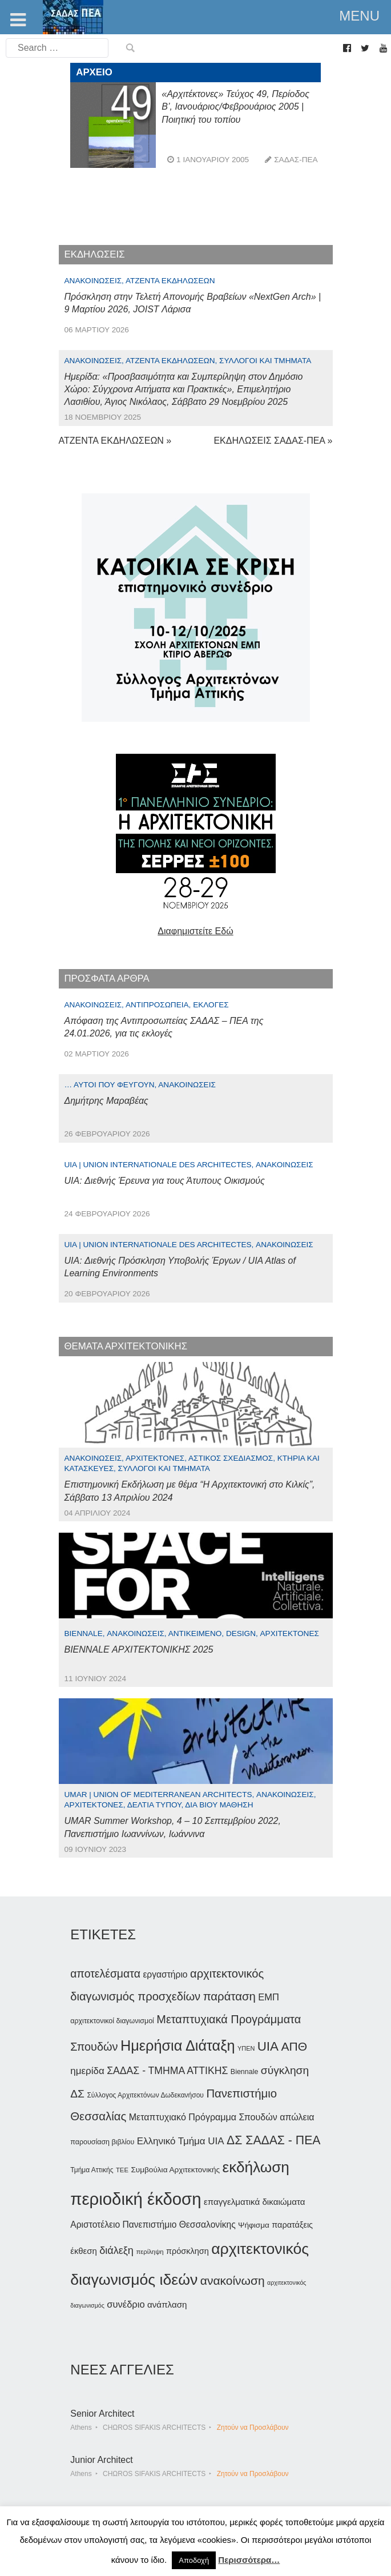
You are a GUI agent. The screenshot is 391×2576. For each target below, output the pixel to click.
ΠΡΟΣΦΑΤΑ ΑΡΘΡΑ (107, 978)
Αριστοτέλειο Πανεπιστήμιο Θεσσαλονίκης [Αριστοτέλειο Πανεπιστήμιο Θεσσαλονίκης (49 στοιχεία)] (152, 2224)
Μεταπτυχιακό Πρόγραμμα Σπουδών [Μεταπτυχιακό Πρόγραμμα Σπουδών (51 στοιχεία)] (203, 2117)
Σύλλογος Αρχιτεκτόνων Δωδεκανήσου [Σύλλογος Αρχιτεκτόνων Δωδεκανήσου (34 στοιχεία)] (145, 2095)
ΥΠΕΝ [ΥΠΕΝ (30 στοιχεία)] (246, 2048)
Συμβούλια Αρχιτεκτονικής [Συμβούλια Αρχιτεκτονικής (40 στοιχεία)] (175, 2169)
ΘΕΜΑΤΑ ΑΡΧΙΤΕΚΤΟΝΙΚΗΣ (126, 1346)
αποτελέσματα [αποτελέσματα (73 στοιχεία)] (105, 1973)
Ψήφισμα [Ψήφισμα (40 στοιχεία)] (253, 2225)
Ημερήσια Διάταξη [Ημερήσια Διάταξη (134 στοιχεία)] (177, 2045)
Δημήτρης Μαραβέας (106, 1101)
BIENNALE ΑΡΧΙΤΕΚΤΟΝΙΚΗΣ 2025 (139, 1649)
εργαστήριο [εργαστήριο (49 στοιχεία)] (165, 1974)
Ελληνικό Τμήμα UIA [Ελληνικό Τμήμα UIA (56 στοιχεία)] (180, 2141)
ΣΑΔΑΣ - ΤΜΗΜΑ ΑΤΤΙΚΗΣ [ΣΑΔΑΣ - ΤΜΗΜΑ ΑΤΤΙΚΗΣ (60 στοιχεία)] (167, 2070)
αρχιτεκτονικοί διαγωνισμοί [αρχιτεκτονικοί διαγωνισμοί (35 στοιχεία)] (112, 2021)
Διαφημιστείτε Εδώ (195, 931)
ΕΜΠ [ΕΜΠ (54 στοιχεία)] (268, 1997)
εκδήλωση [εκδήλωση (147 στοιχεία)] (256, 2167)
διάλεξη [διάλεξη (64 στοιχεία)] (116, 2250)
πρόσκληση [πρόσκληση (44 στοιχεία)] (187, 2251)
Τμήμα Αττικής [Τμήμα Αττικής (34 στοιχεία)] (91, 2170)
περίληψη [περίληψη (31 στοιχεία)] (149, 2251)
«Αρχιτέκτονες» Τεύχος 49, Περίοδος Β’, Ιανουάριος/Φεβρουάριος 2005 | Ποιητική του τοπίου (235, 106)
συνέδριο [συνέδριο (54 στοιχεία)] (125, 2304)
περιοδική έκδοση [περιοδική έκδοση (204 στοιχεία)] (135, 2198)
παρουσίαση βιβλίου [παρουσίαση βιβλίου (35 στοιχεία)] (102, 2142)
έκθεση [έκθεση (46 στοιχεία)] (83, 2251)
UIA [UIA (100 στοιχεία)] (268, 2046)
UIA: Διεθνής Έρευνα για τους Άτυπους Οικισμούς (165, 1180)
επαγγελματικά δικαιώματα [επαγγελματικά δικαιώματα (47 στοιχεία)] (254, 2202)
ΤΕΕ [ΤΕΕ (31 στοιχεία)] (122, 2170)
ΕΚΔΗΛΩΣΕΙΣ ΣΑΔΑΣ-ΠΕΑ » (272, 440)
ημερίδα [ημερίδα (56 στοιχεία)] (87, 2070)
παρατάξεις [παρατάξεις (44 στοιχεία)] (292, 2224)
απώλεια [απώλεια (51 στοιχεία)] (297, 2117)
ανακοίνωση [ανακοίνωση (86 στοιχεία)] (232, 2280)
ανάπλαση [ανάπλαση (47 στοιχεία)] (167, 2304)
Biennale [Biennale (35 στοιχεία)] (244, 2072)
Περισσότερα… (249, 2560)
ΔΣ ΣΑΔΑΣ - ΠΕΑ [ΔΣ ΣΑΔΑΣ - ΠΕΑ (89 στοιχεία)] (273, 2140)
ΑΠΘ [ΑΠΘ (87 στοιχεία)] (294, 2046)
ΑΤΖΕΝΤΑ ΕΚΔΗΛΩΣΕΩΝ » (115, 440)
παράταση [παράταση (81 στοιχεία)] (229, 1996)
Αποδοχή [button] (194, 2560)
